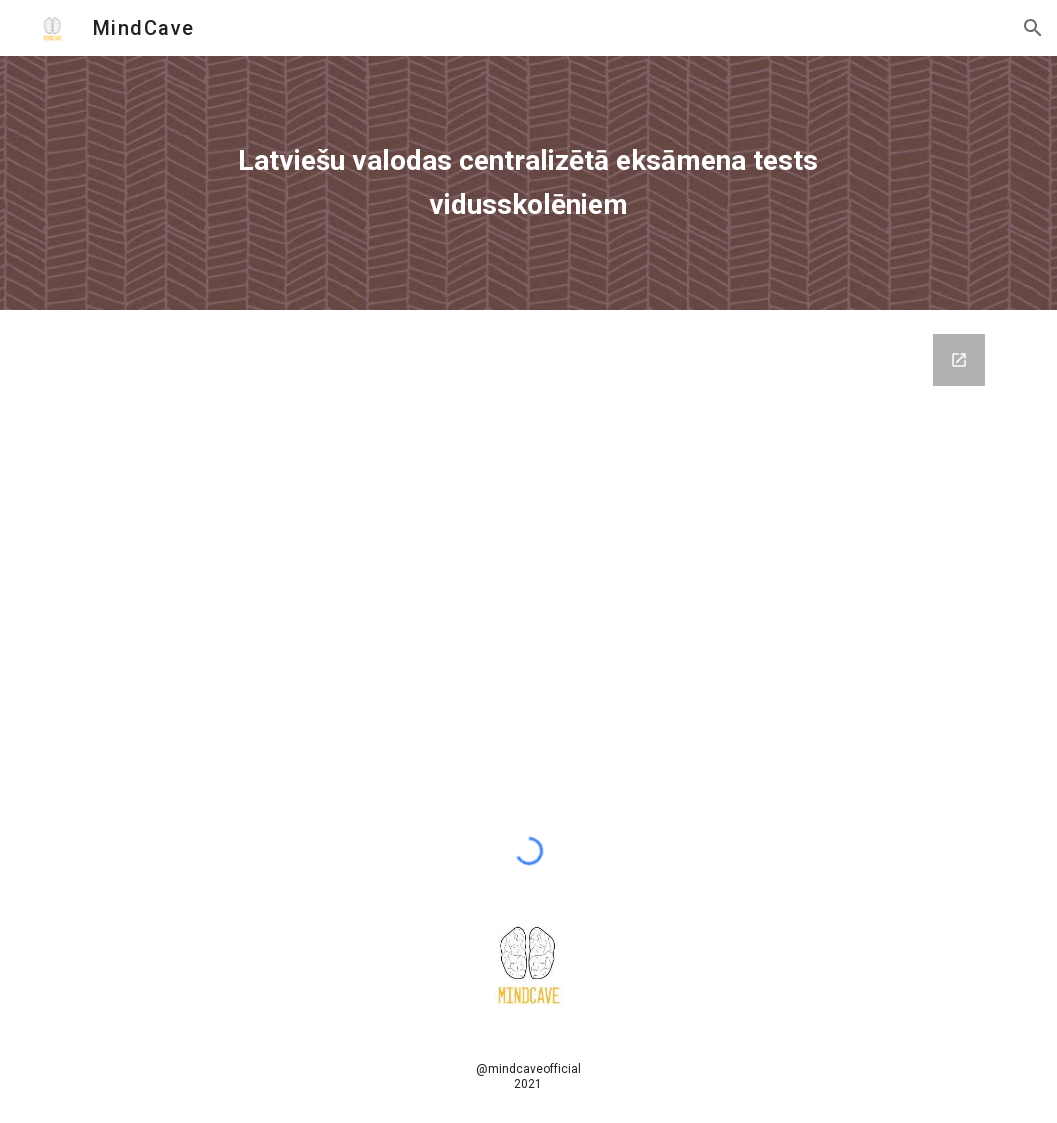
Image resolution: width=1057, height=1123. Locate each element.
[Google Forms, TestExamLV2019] (528, 560)
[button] (1033, 28)
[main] (528, 182)
